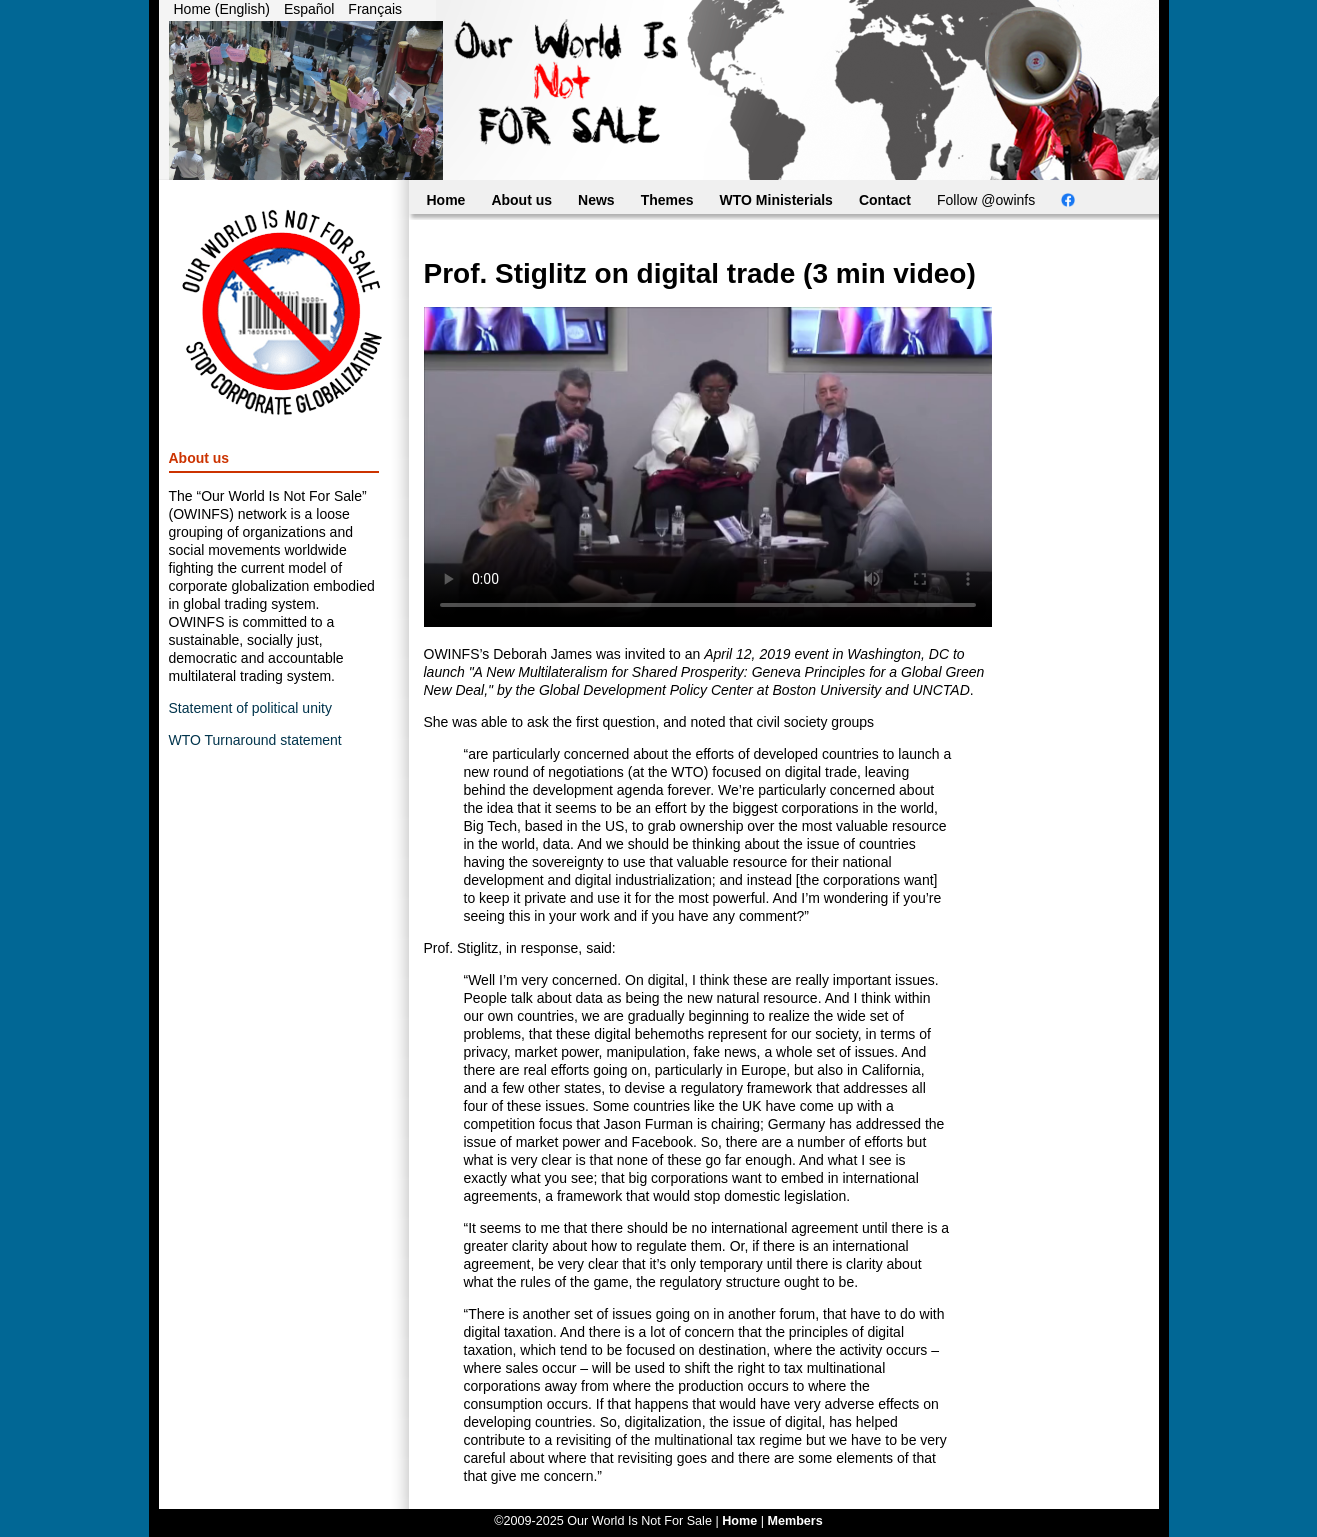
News (596, 200)
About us (521, 200)
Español (309, 9)
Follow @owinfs (986, 200)
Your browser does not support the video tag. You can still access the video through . (708, 467)
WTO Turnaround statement (255, 740)
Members (794, 1521)
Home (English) (222, 9)
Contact (885, 200)
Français (375, 9)
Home (446, 200)
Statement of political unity (250, 708)
